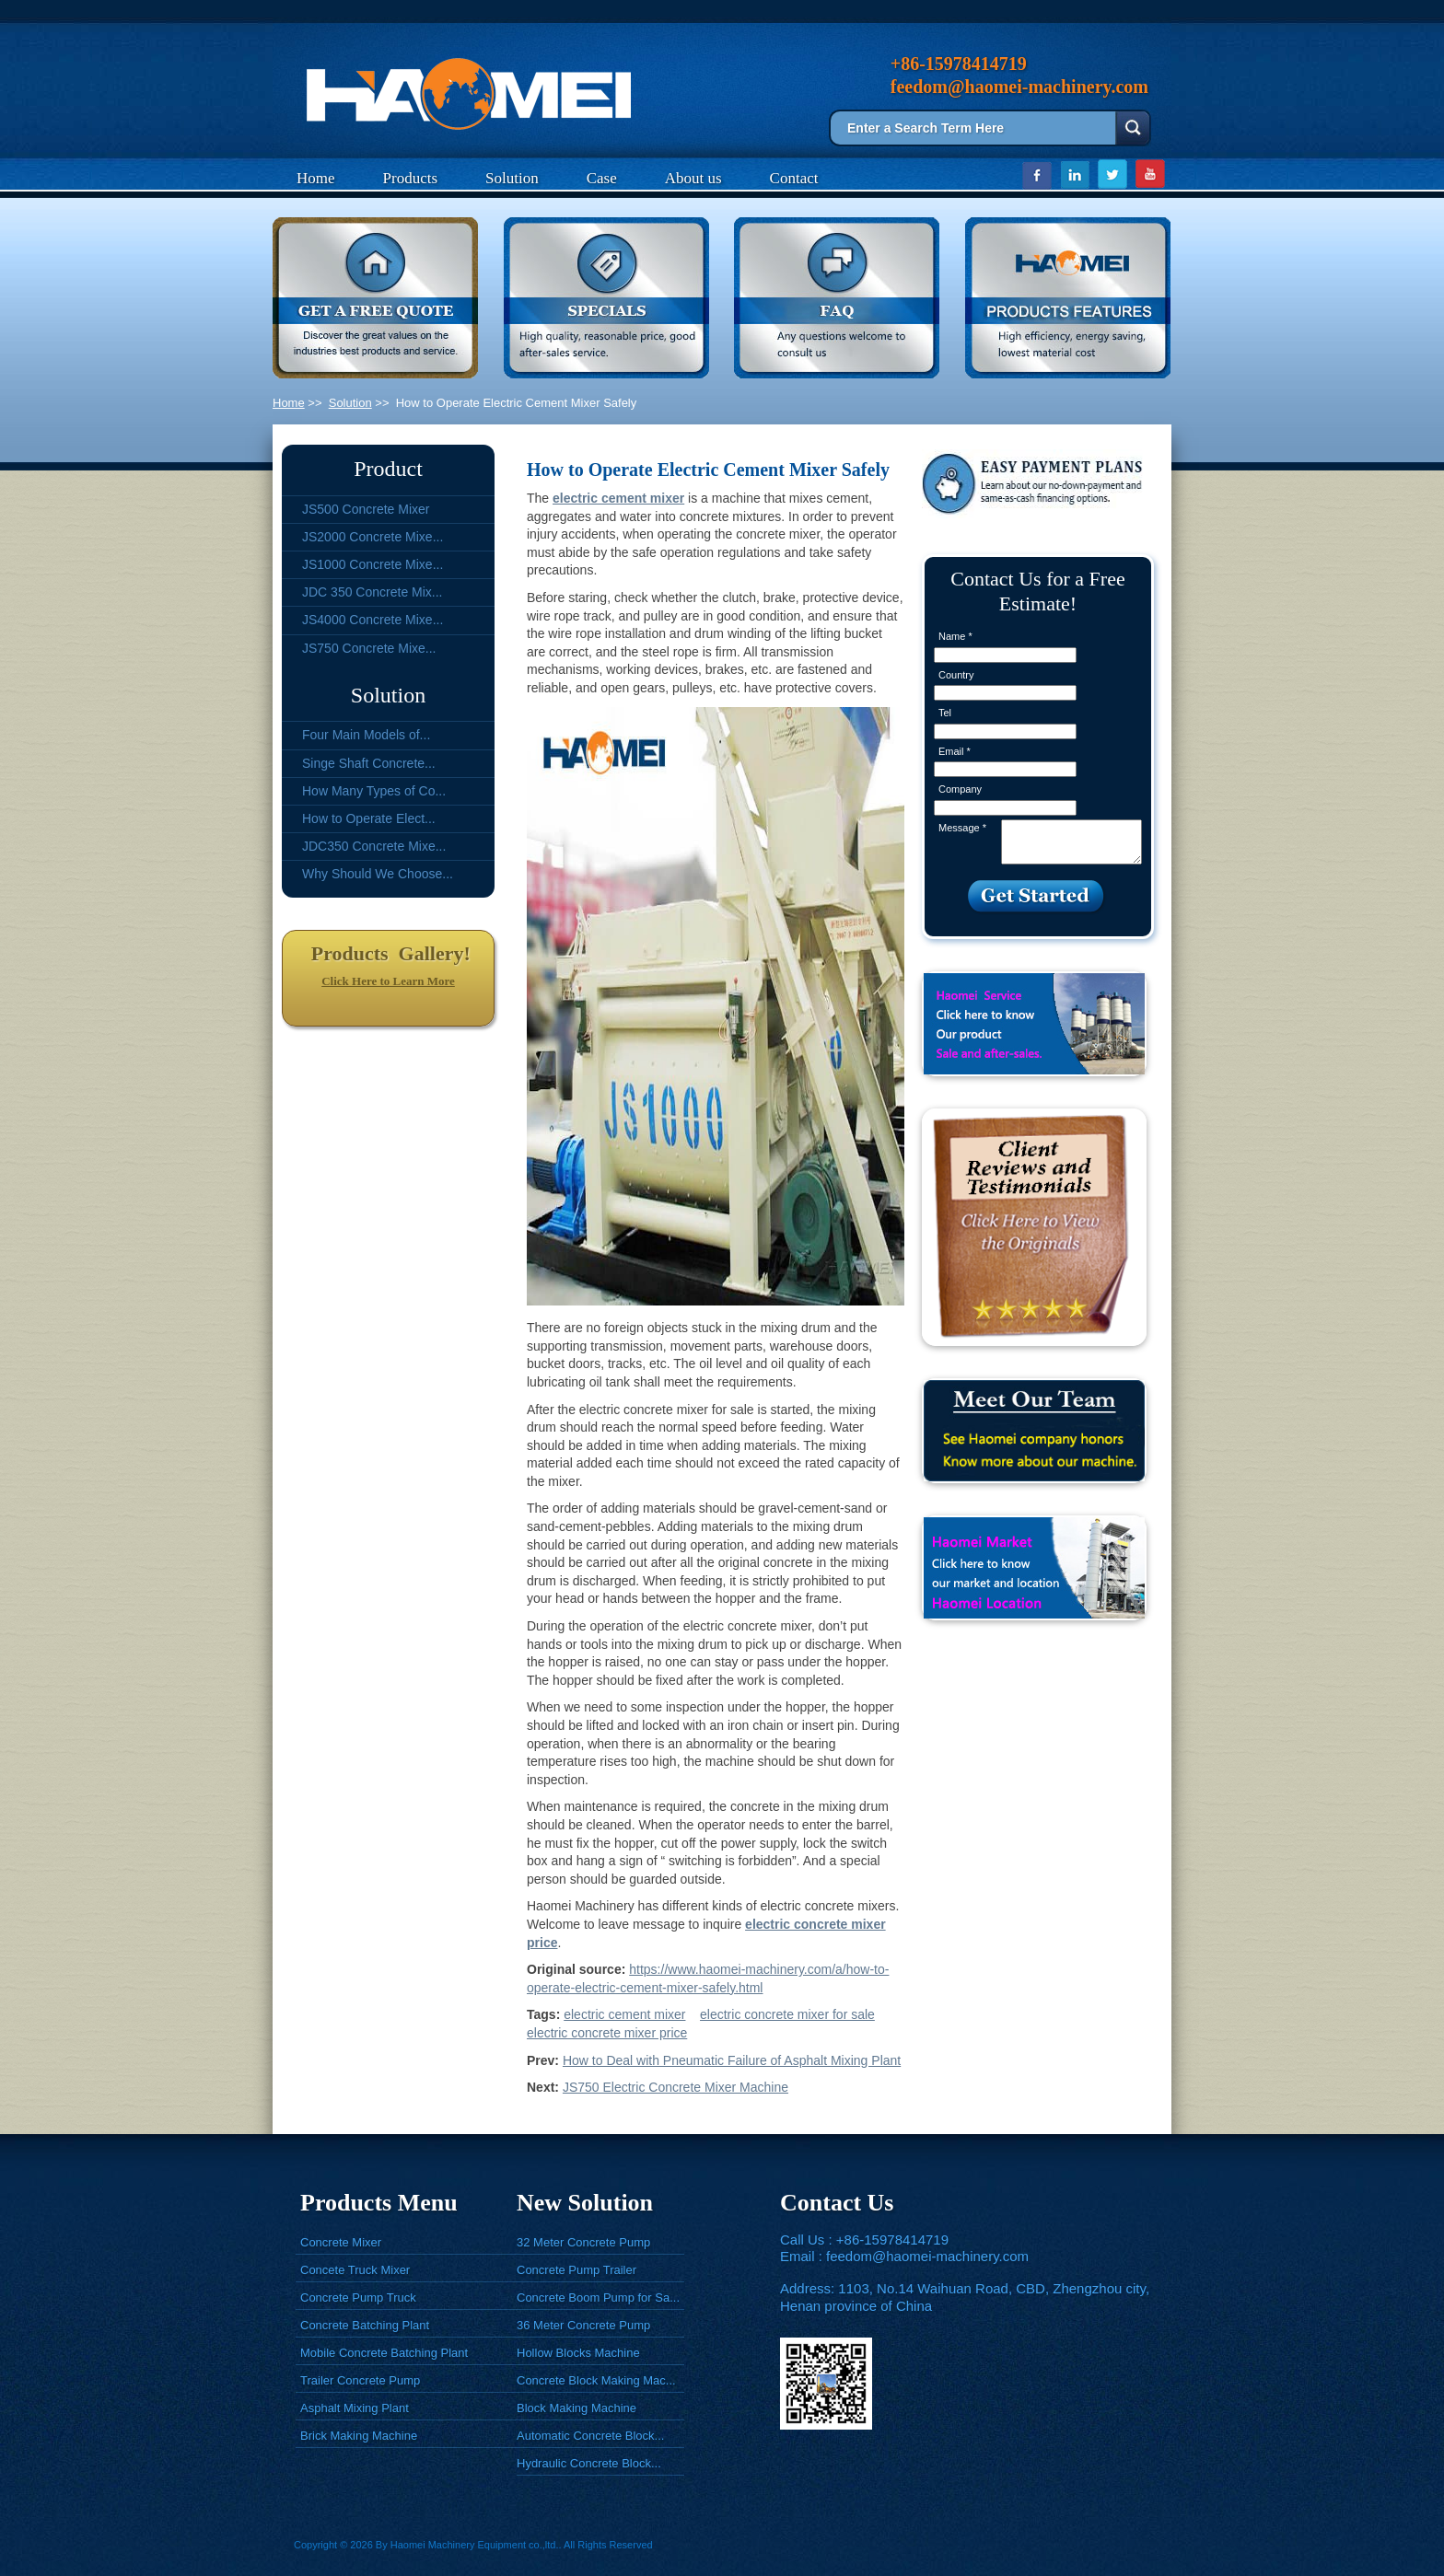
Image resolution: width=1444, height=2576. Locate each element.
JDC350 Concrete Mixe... (374, 846)
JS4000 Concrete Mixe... (372, 619)
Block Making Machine (576, 2408)
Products (410, 178)
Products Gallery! (388, 953)
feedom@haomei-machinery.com (927, 2256)
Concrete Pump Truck (358, 2297)
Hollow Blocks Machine (578, 2353)
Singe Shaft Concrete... (369, 763)
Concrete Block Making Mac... (596, 2380)
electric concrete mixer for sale (787, 2014)
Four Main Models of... (366, 734)
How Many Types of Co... (374, 790)
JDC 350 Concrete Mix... (372, 592)
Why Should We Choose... (377, 873)
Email (954, 751)
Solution (512, 178)
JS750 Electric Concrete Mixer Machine (675, 2087)
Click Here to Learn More (388, 981)
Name (955, 636)
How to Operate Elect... (369, 818)
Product (388, 469)
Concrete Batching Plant (364, 2325)
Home (316, 178)
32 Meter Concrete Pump (583, 2242)
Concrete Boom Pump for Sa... (598, 2297)
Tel (944, 712)
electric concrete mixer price (607, 2032)
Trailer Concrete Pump (360, 2380)
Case (602, 178)
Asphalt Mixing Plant (354, 2408)
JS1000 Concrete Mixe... (372, 564)
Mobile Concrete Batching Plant (384, 2353)
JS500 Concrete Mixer (366, 509)
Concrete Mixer (340, 2242)
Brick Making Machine (358, 2436)
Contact (794, 178)
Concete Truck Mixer (355, 2270)
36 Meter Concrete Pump (583, 2325)
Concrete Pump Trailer (576, 2270)
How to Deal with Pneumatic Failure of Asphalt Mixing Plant (732, 2060)
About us (693, 178)
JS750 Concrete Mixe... (369, 648)
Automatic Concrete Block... (590, 2436)
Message (962, 827)
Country (956, 674)
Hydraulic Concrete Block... (589, 2463)
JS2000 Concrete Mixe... (372, 536)
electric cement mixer (624, 2014)
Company (960, 789)
